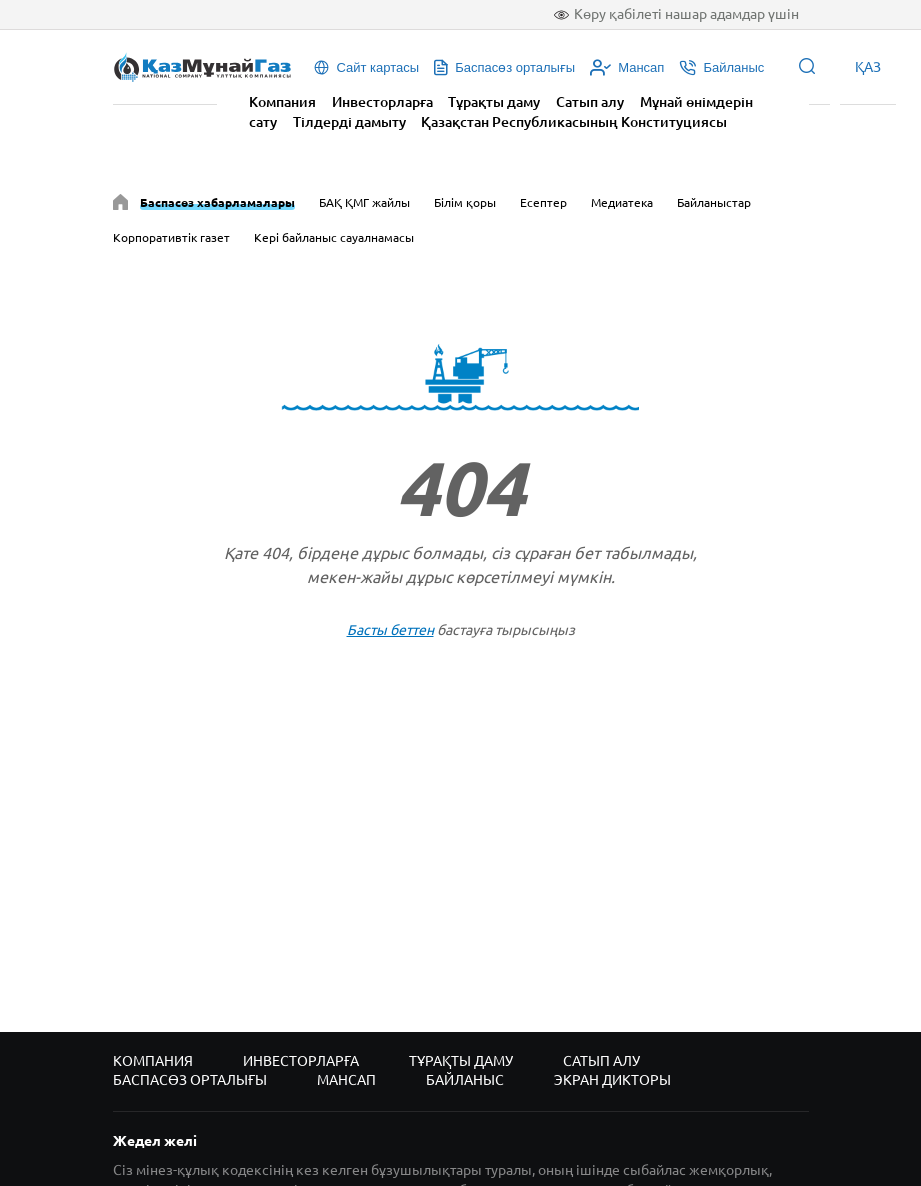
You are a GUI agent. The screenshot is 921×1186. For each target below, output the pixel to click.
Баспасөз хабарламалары (217, 202)
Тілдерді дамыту (349, 122)
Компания (282, 102)
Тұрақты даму (494, 102)
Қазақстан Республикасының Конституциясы (574, 122)
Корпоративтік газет (171, 237)
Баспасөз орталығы (190, 1080)
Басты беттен (390, 630)
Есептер (543, 202)
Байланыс (465, 1080)
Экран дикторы (612, 1080)
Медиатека (622, 202)
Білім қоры (465, 202)
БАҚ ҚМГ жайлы (364, 202)
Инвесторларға (382, 102)
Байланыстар (714, 202)
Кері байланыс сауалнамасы (334, 237)
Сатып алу (590, 102)
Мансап (346, 1080)
